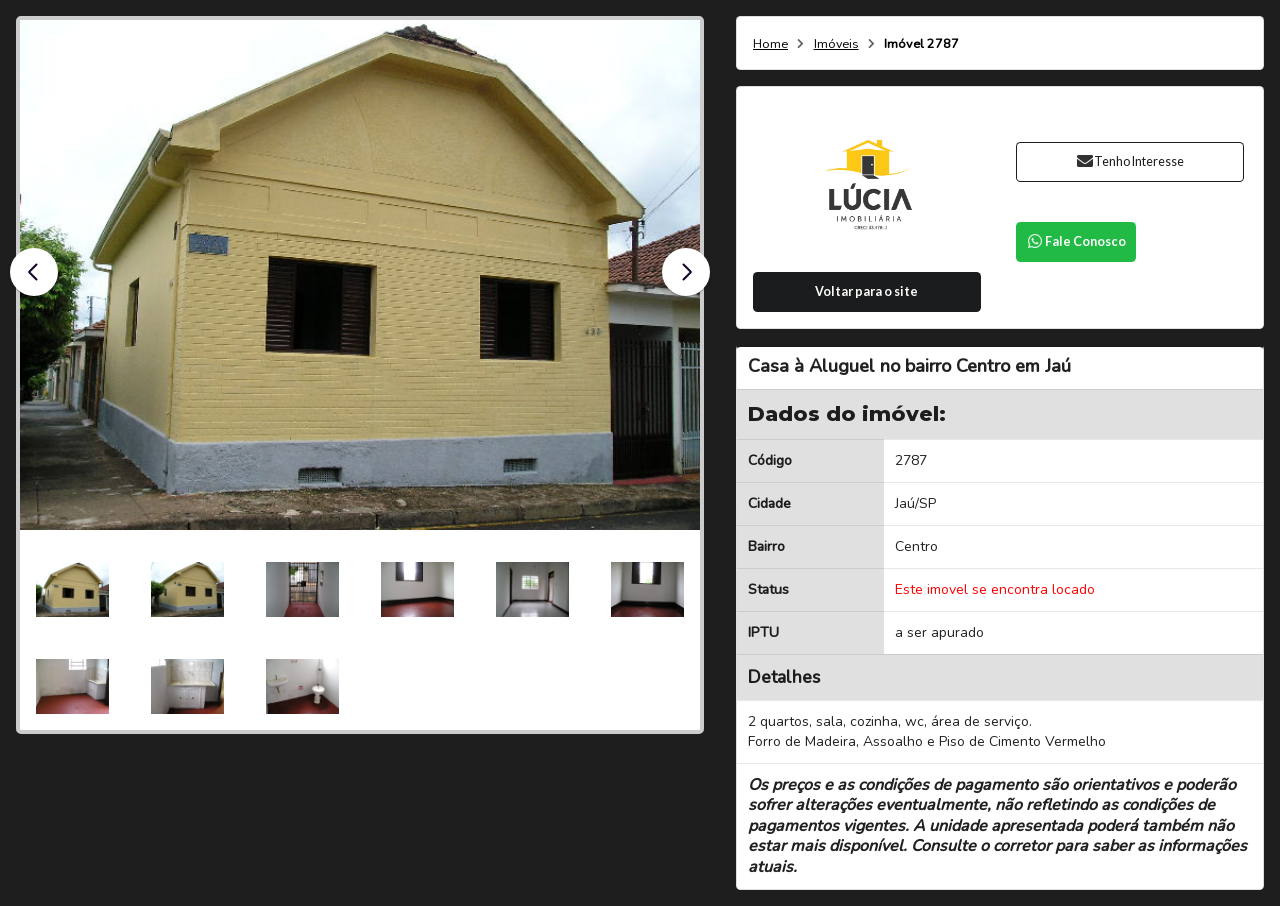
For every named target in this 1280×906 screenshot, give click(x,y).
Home (770, 44)
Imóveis (836, 44)
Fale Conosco (1076, 241)
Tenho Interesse (1129, 161)
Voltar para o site (866, 291)
